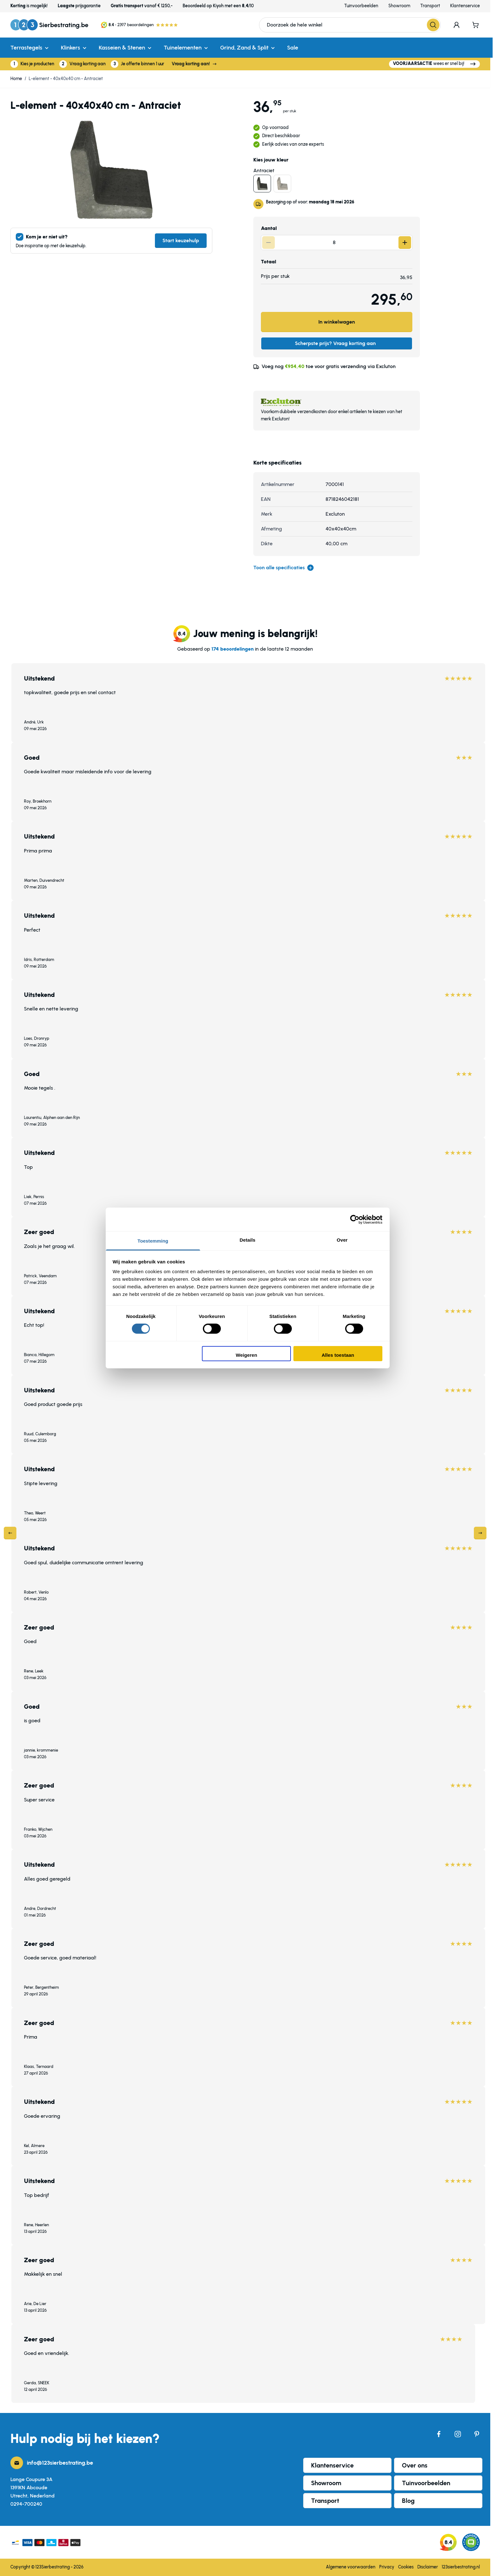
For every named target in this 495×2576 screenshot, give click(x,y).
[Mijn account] (456, 25)
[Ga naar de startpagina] (49, 25)
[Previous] (10, 1533)
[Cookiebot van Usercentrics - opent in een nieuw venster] (354, 1219)
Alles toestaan (337, 1355)
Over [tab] (342, 1240)
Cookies (406, 2567)
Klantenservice (465, 6)
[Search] (433, 25)
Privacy (386, 2567)
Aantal (269, 228)
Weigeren (246, 1355)
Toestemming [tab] (153, 1241)
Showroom (399, 6)
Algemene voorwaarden (350, 2567)
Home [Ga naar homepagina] (16, 78)
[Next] (480, 1533)
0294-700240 (26, 2504)
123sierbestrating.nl (461, 2567)
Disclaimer (427, 2567)
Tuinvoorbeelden (361, 6)
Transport (430, 6)
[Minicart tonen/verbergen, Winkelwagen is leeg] (476, 25)
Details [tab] (248, 1240)
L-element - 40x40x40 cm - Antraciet (66, 78)
